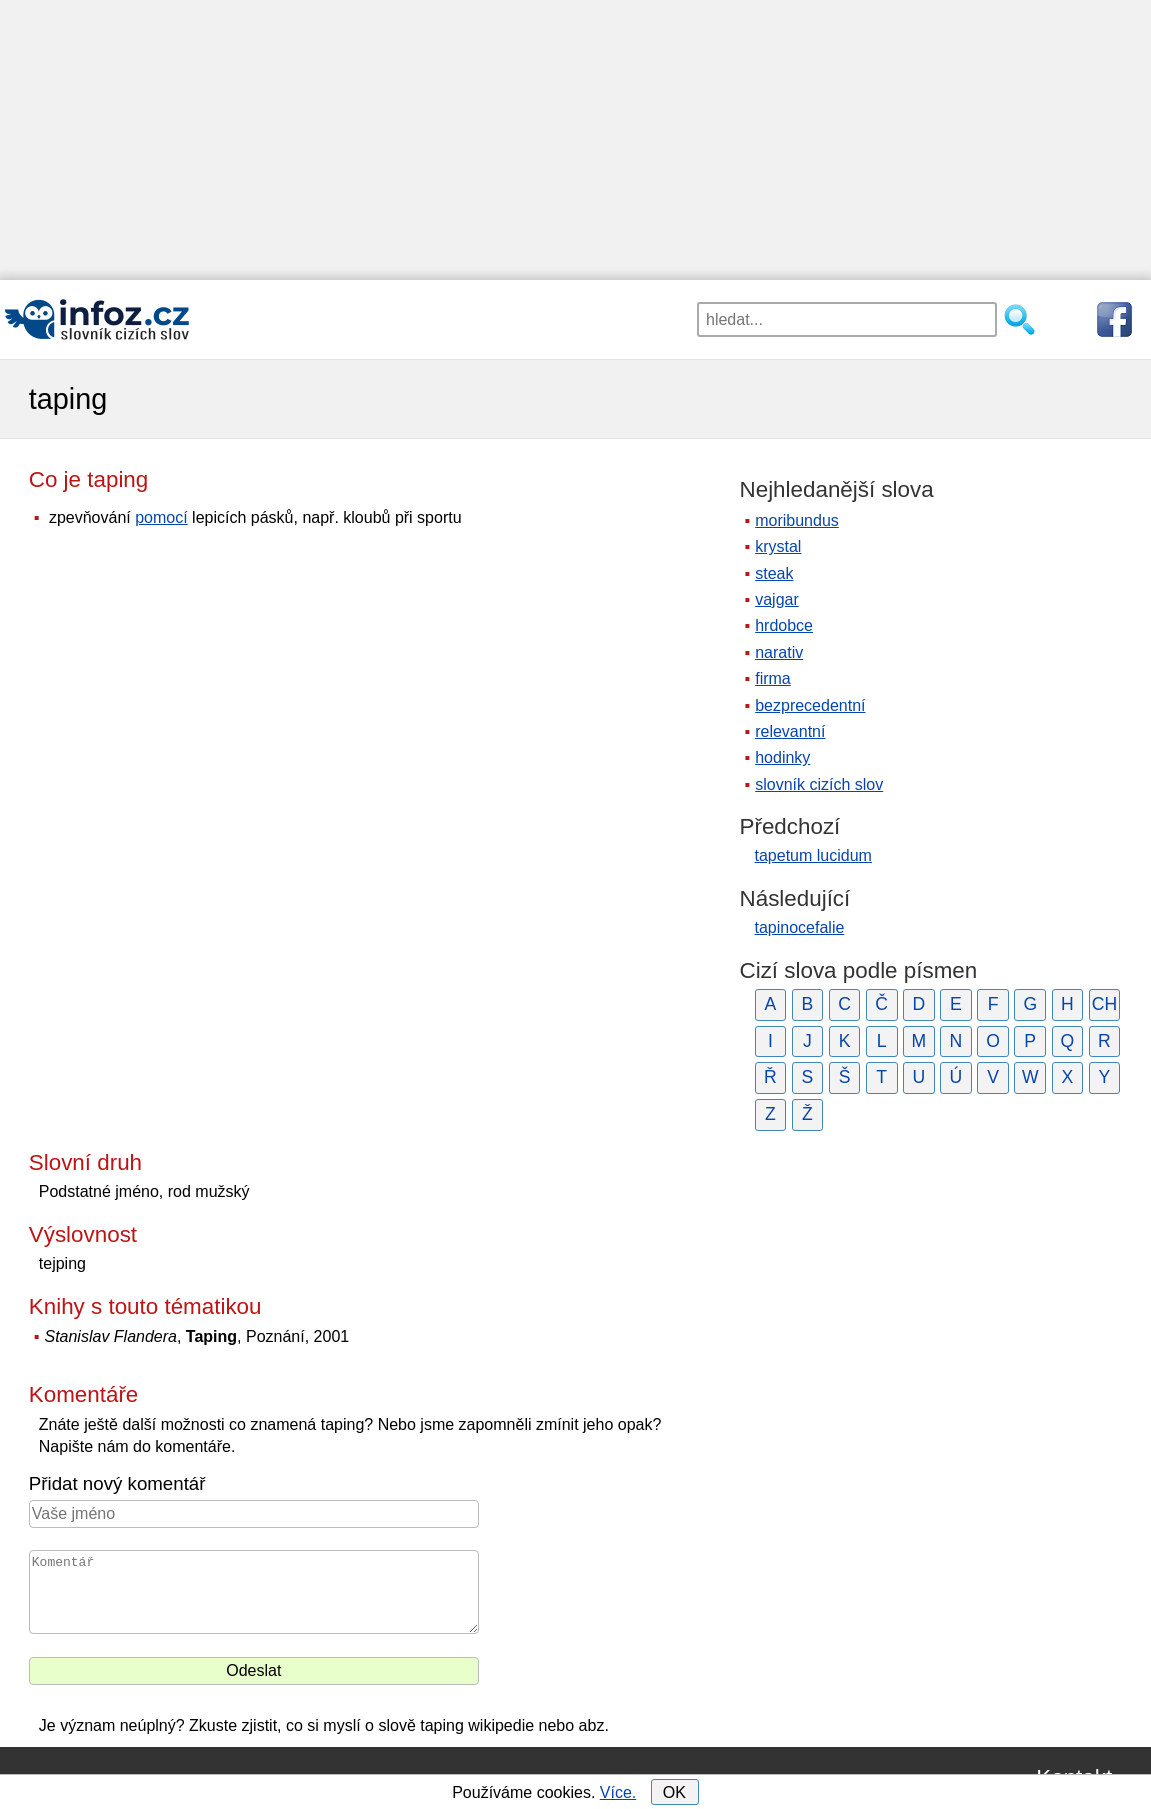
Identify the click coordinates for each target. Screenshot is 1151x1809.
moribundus (797, 520)
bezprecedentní (810, 705)
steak (774, 573)
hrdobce (784, 625)
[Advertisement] (575, 140)
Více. (618, 1792)
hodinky (782, 757)
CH (1104, 1004)
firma (773, 678)
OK (674, 1792)
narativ (779, 652)
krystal (778, 546)
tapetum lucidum (813, 855)
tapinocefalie (800, 927)
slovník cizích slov (819, 784)
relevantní (790, 731)
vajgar (777, 599)
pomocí (161, 517)
